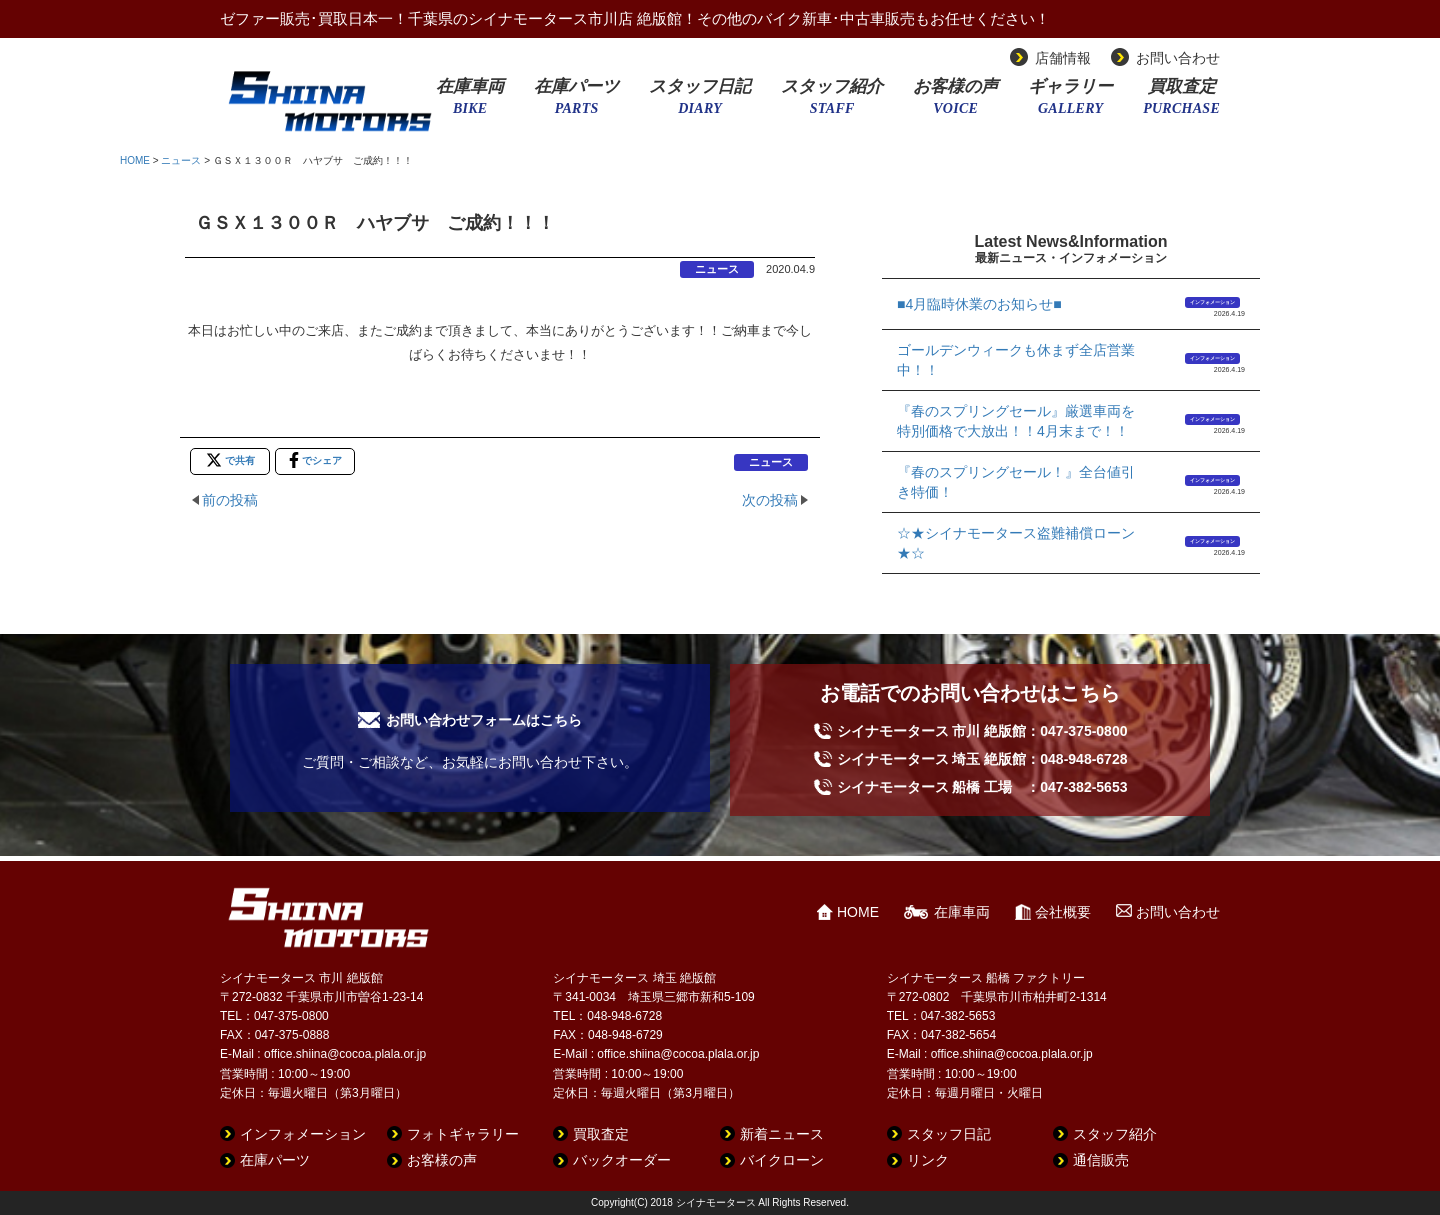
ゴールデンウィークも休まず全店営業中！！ (1016, 360)
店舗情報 (1063, 58)
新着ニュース (782, 1134)
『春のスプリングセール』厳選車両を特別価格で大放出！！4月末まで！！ (1016, 421)
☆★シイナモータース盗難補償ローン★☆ (1016, 543)
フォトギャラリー (463, 1134)
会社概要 (1063, 912)
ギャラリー (1070, 103)
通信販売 (1101, 1160)
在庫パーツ (576, 103)
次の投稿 (770, 500)
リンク (928, 1160)
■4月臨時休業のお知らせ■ (979, 304)
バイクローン (782, 1160)
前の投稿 (230, 500)
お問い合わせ (1178, 58)
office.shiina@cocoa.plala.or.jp (345, 1054)
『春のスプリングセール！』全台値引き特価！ (1016, 482)
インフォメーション (1212, 302)
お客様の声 (955, 103)
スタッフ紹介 (832, 103)
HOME (135, 160)
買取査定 (1181, 103)
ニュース (181, 160)
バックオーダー (622, 1160)
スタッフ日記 (700, 103)
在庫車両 (470, 103)
